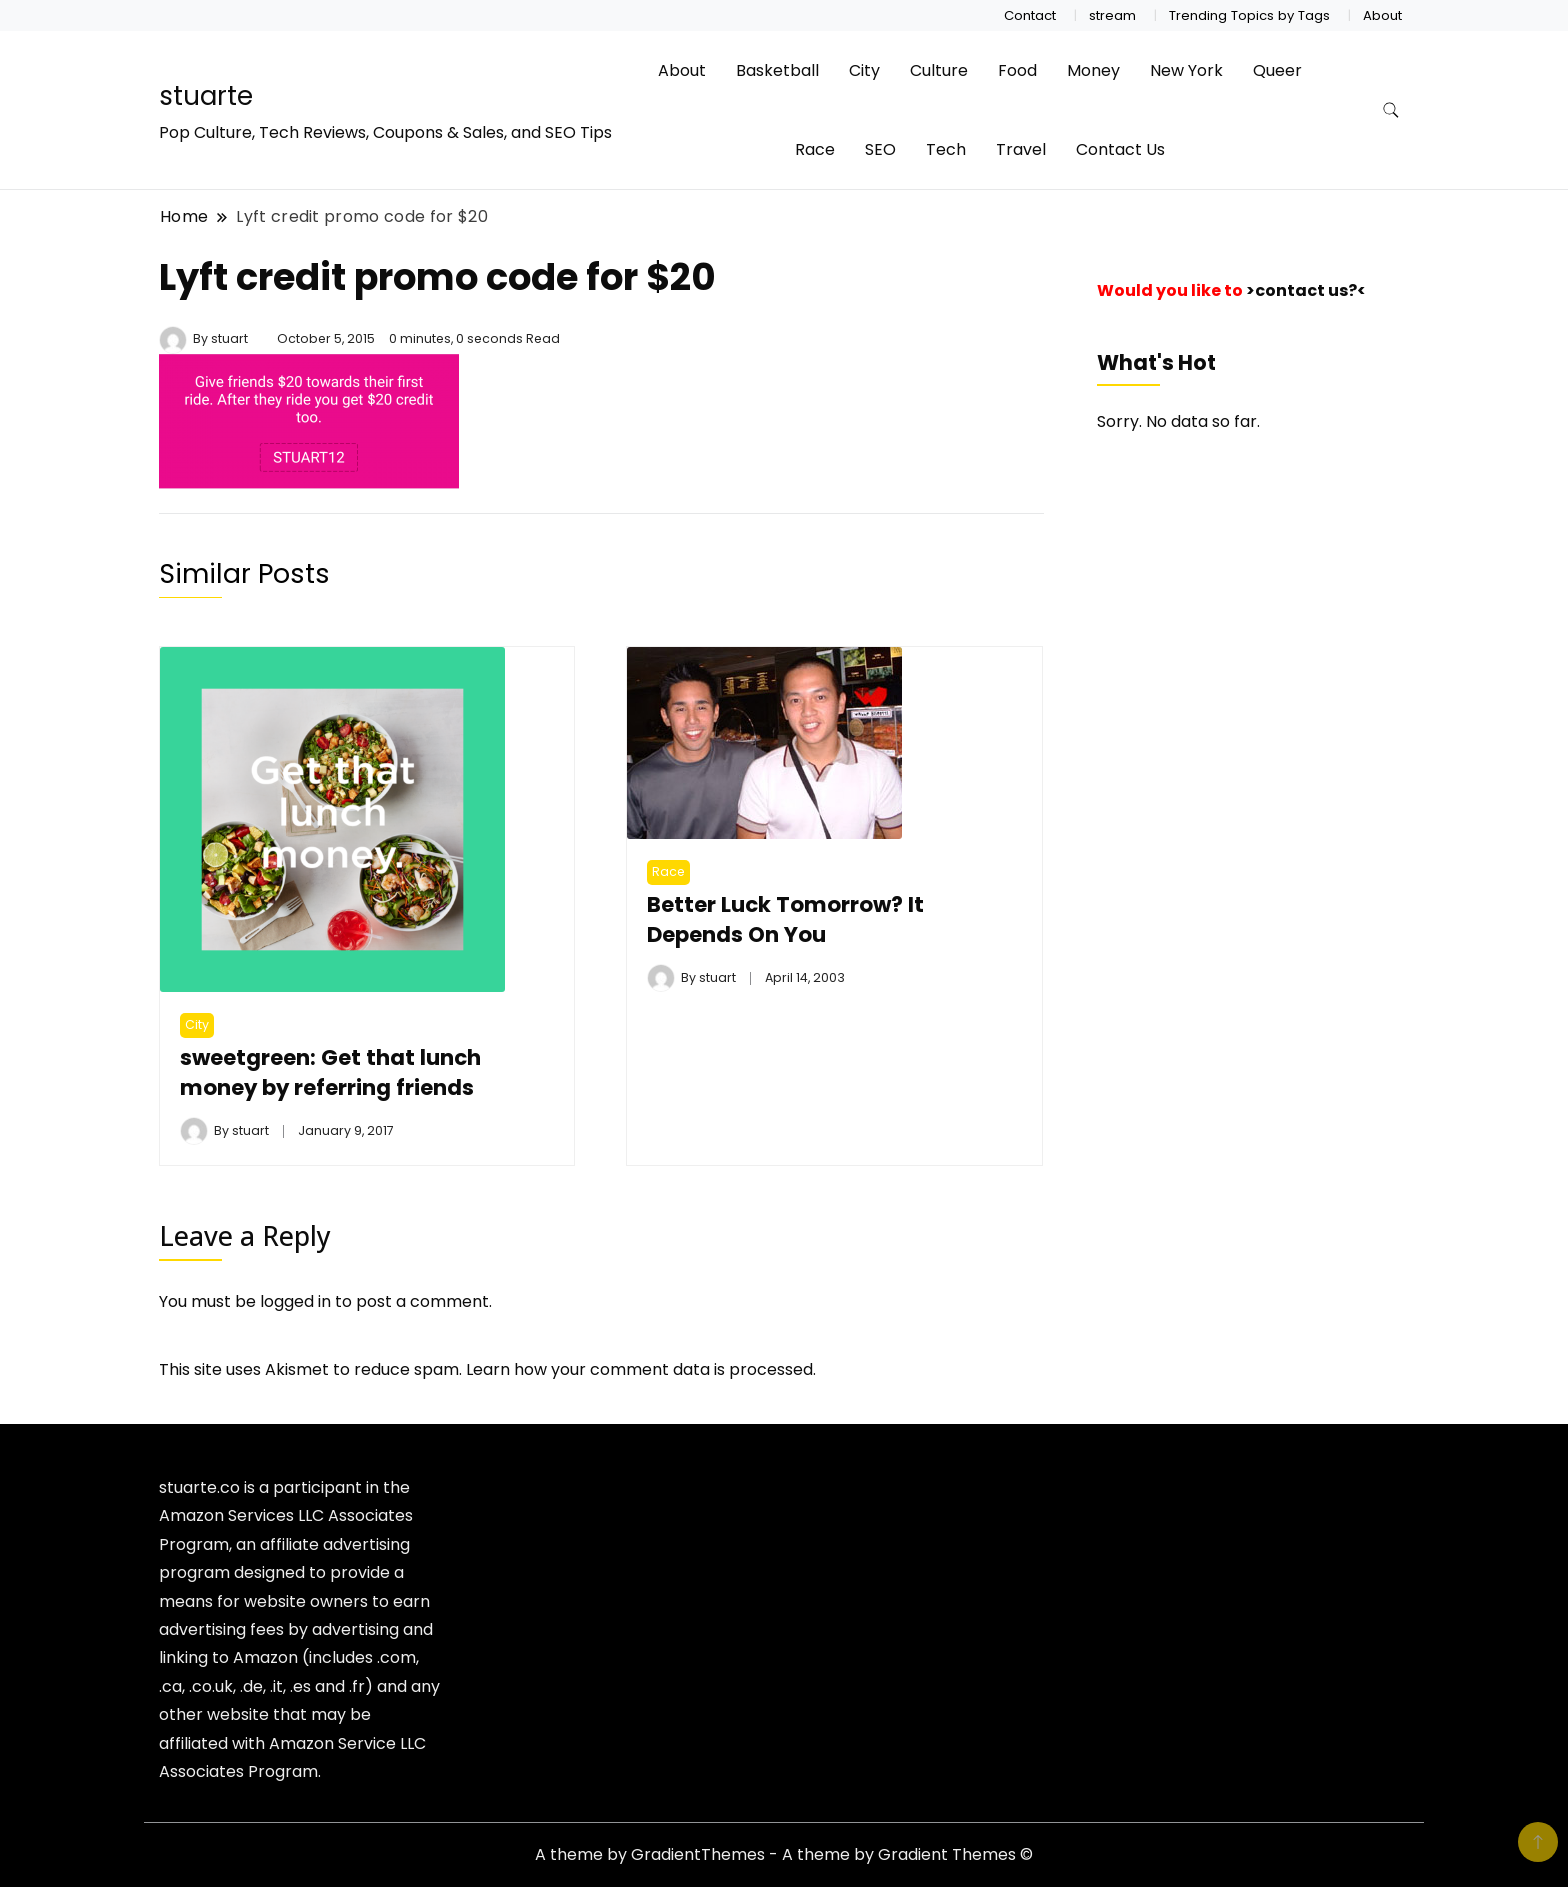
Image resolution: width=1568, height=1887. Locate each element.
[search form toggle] (1391, 110)
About (1382, 15)
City (864, 70)
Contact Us (1120, 149)
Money (1093, 70)
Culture (939, 70)
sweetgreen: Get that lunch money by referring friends (330, 1072)
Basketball (777, 70)
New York (1186, 70)
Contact (1030, 15)
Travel (1021, 149)
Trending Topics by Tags (1249, 15)
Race (815, 149)
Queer (1277, 70)
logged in (295, 1301)
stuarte (206, 96)
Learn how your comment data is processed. (641, 1369)
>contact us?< (1306, 290)
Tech (946, 149)
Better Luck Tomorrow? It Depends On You (785, 919)
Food (1017, 70)
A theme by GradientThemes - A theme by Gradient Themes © (784, 1854)
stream (1112, 15)
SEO (880, 149)
